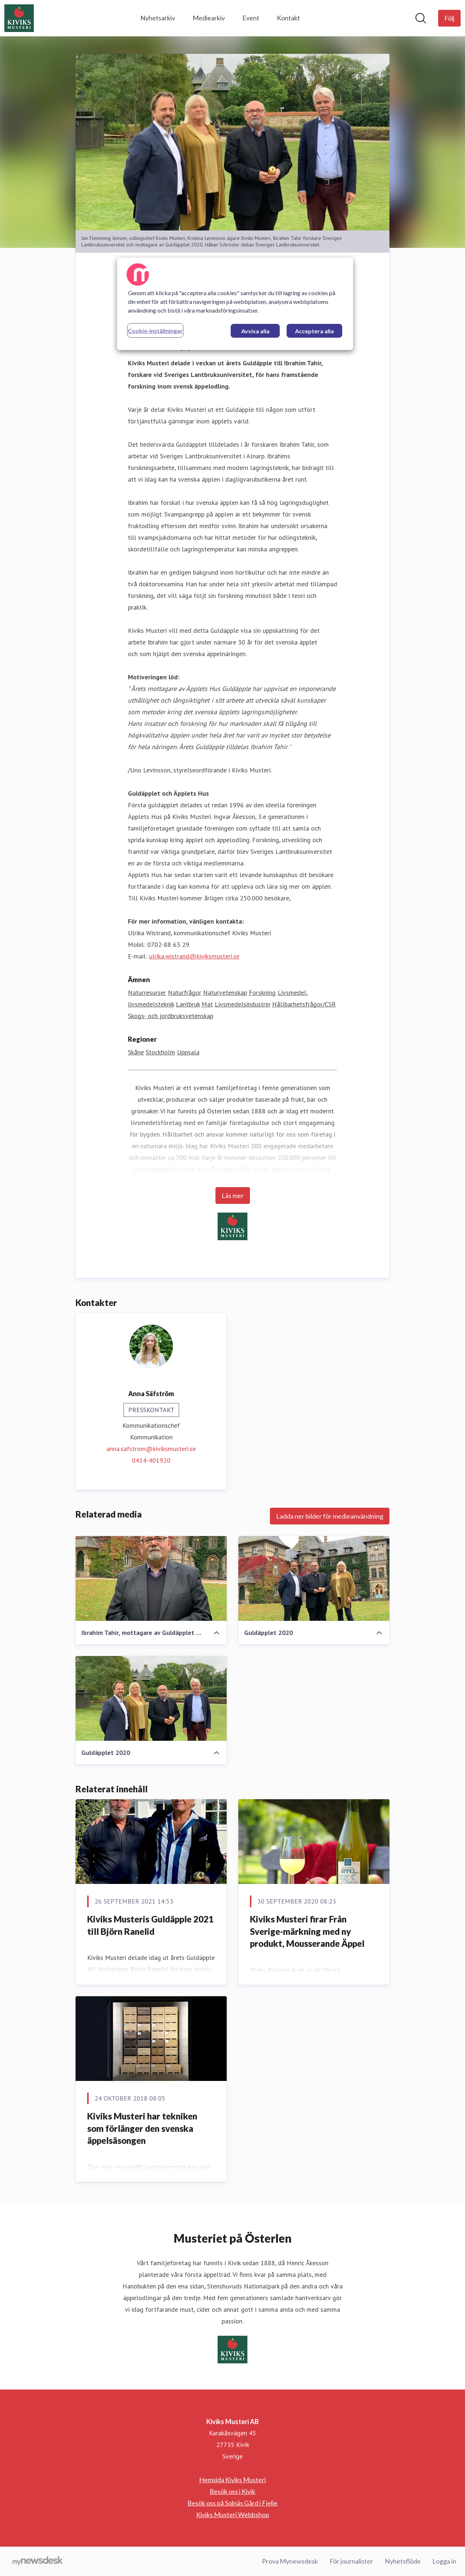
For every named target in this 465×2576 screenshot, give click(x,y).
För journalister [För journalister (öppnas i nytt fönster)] (351, 2561)
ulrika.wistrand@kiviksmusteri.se (194, 956)
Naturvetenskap (225, 992)
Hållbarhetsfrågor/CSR (304, 1004)
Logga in (444, 2561)
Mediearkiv (209, 18)
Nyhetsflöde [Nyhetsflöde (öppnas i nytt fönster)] (403, 2561)
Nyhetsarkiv (157, 18)
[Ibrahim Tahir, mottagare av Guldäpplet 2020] (151, 1578)
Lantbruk (188, 1004)
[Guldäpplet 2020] (313, 1578)
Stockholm (160, 1052)
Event (250, 18)
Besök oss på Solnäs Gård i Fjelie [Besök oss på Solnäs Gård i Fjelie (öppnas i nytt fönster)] (232, 2503)
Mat (207, 1004)
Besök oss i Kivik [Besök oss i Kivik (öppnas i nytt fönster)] (232, 2491)
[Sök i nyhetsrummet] (420, 18)
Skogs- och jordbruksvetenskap (170, 1016)
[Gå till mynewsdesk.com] (37, 2561)
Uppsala (188, 1052)
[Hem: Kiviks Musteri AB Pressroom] (19, 18)
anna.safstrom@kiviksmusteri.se (151, 1448)
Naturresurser (147, 992)
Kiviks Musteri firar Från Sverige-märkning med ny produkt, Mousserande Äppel (307, 1931)
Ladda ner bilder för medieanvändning (329, 1516)
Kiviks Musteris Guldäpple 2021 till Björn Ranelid (150, 1925)
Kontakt (288, 18)
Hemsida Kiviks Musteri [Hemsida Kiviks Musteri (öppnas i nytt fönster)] (232, 2480)
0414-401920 (151, 1460)
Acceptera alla (314, 330)
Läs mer (233, 1195)
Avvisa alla (255, 330)
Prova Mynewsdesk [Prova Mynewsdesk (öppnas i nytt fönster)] (290, 2561)
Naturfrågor (184, 992)
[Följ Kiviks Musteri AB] (449, 18)
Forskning (262, 992)
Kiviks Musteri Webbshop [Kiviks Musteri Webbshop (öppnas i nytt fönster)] (232, 2515)
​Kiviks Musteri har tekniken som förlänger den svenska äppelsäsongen (142, 2128)
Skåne (136, 1052)
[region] (235, 304)
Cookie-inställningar (155, 330)
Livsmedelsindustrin (242, 1004)
